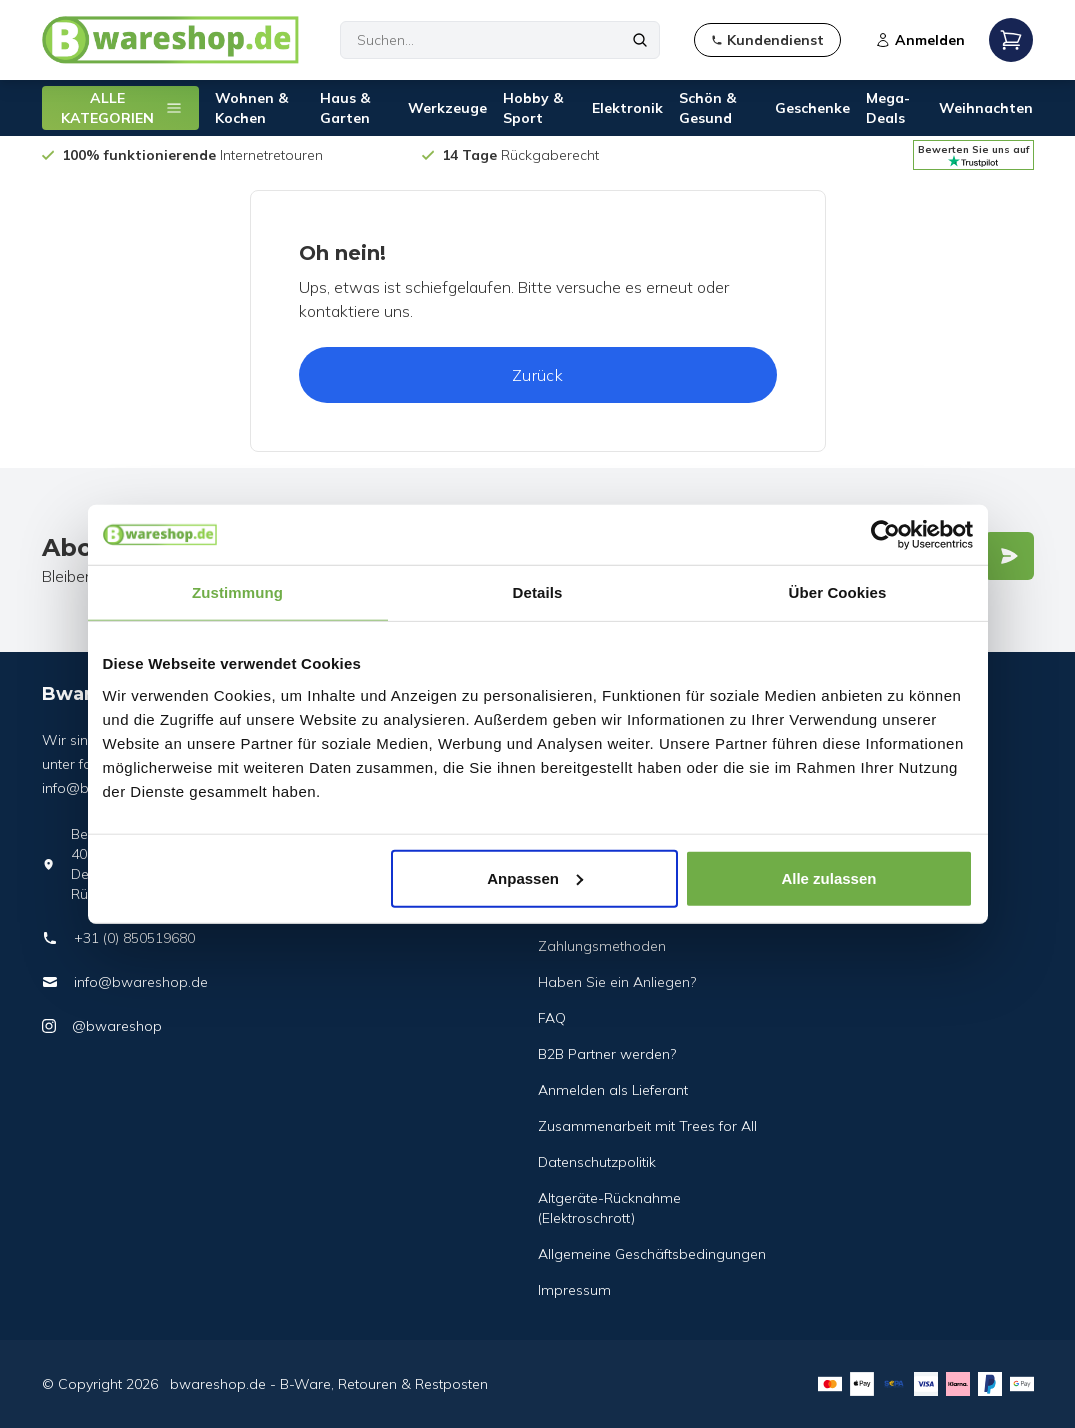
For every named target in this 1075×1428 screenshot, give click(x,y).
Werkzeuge (447, 108)
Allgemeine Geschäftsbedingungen (652, 1254)
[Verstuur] (1009, 556)
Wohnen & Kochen (251, 108)
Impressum (574, 1290)
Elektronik (627, 108)
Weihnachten (986, 108)
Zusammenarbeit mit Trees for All (647, 1126)
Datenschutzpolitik (597, 1162)
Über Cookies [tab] (838, 592)
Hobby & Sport (533, 108)
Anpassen (535, 877)
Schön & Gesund (707, 108)
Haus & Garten (345, 108)
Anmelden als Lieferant (613, 1090)
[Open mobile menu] (1011, 40)
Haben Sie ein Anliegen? (617, 982)
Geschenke (812, 108)
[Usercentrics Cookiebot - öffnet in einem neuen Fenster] (885, 535)
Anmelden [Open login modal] (920, 40)
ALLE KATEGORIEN (122, 108)
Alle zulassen (828, 877)
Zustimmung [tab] (237, 592)
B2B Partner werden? (607, 1054)
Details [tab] (538, 592)
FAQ (552, 1018)
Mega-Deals (888, 108)
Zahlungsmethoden (602, 946)
